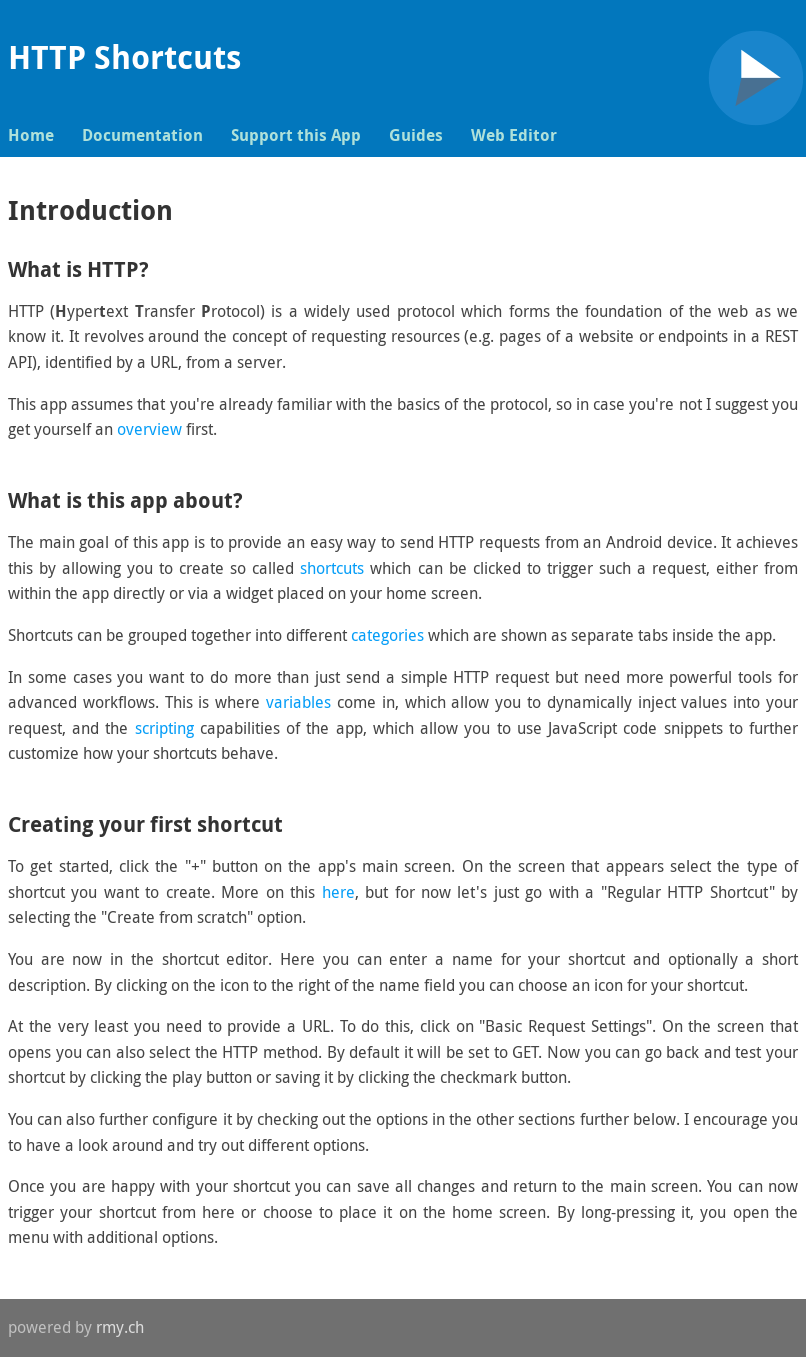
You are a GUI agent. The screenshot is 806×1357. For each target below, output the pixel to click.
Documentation (142, 135)
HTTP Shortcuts (124, 57)
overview (149, 429)
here (338, 892)
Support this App (296, 135)
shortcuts (332, 568)
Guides (416, 135)
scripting (164, 728)
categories (387, 635)
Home (31, 135)
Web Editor (514, 135)
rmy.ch (120, 1327)
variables (298, 702)
